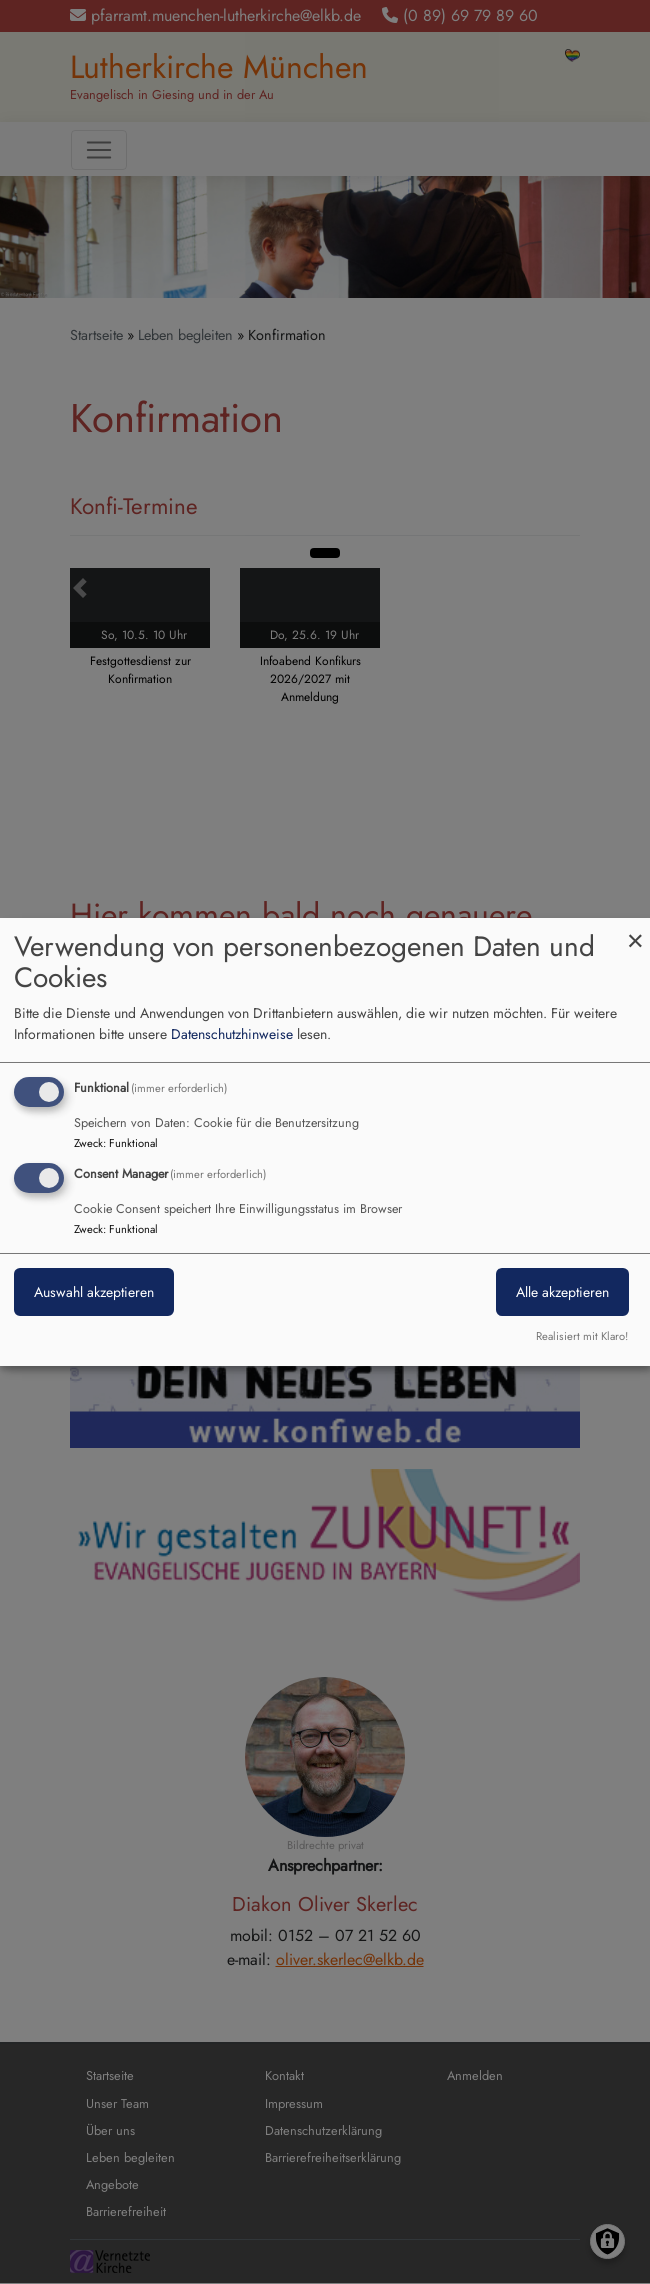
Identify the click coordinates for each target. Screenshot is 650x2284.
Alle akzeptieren (562, 1292)
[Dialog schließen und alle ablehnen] (635, 930)
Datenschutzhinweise (232, 1034)
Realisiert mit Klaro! (582, 1336)
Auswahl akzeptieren (94, 1292)
